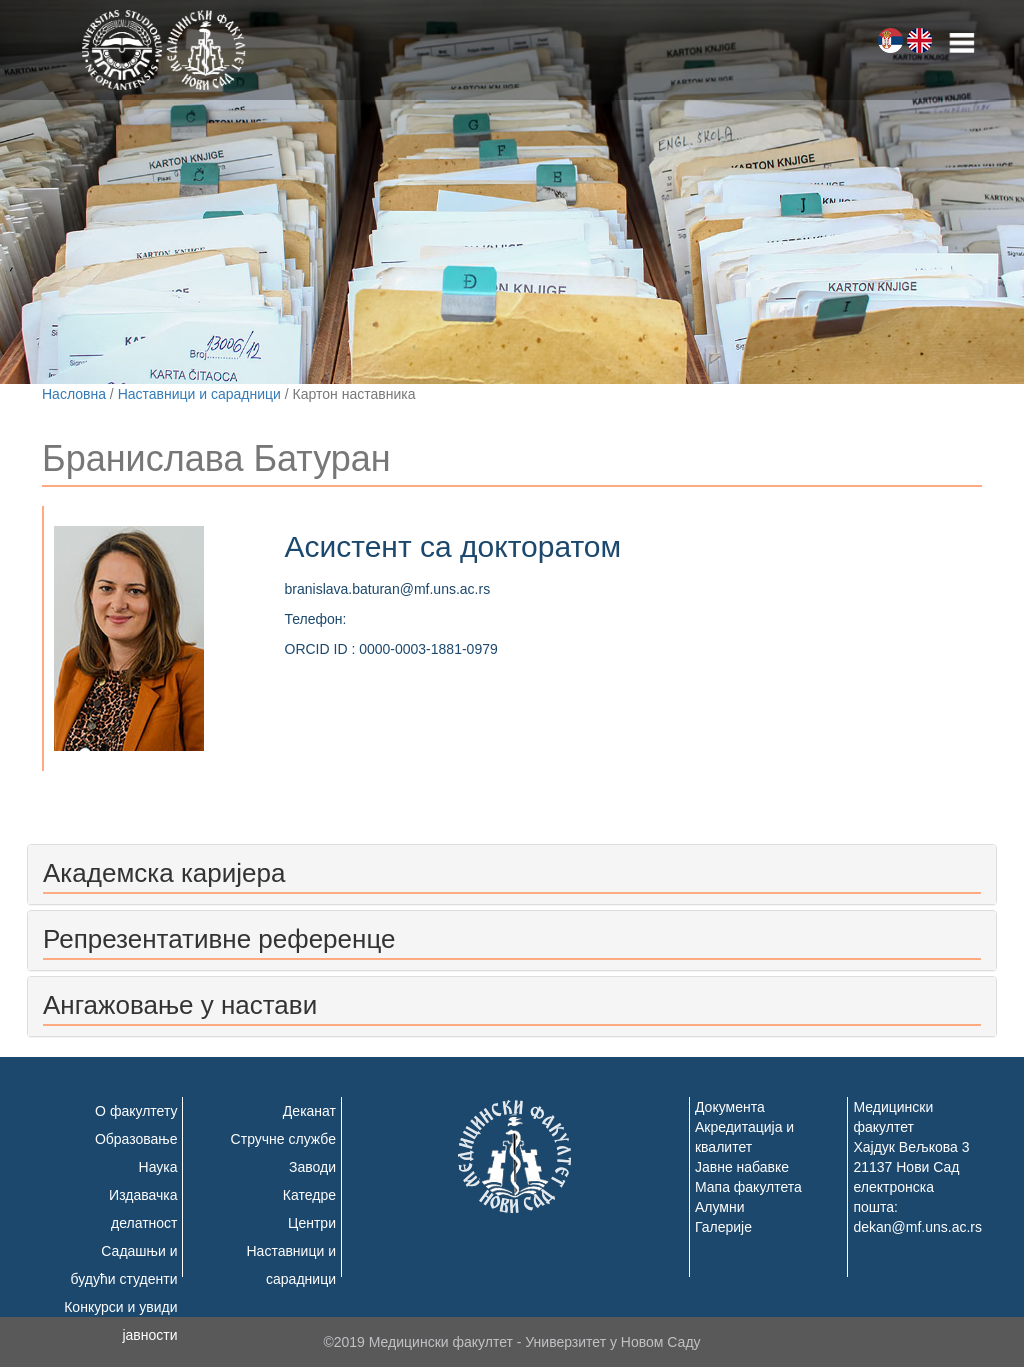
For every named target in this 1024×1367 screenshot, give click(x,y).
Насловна (74, 394)
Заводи (312, 1167)
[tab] (512, 874)
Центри (312, 1223)
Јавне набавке (742, 1167)
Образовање (136, 1139)
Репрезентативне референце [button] (219, 939)
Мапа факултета (748, 1187)
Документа (730, 1107)
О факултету (136, 1111)
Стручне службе (283, 1139)
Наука (158, 1167)
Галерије (723, 1227)
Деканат (309, 1111)
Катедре (309, 1195)
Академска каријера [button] (164, 873)
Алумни (720, 1207)
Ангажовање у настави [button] (180, 1005)
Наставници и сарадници (199, 394)
